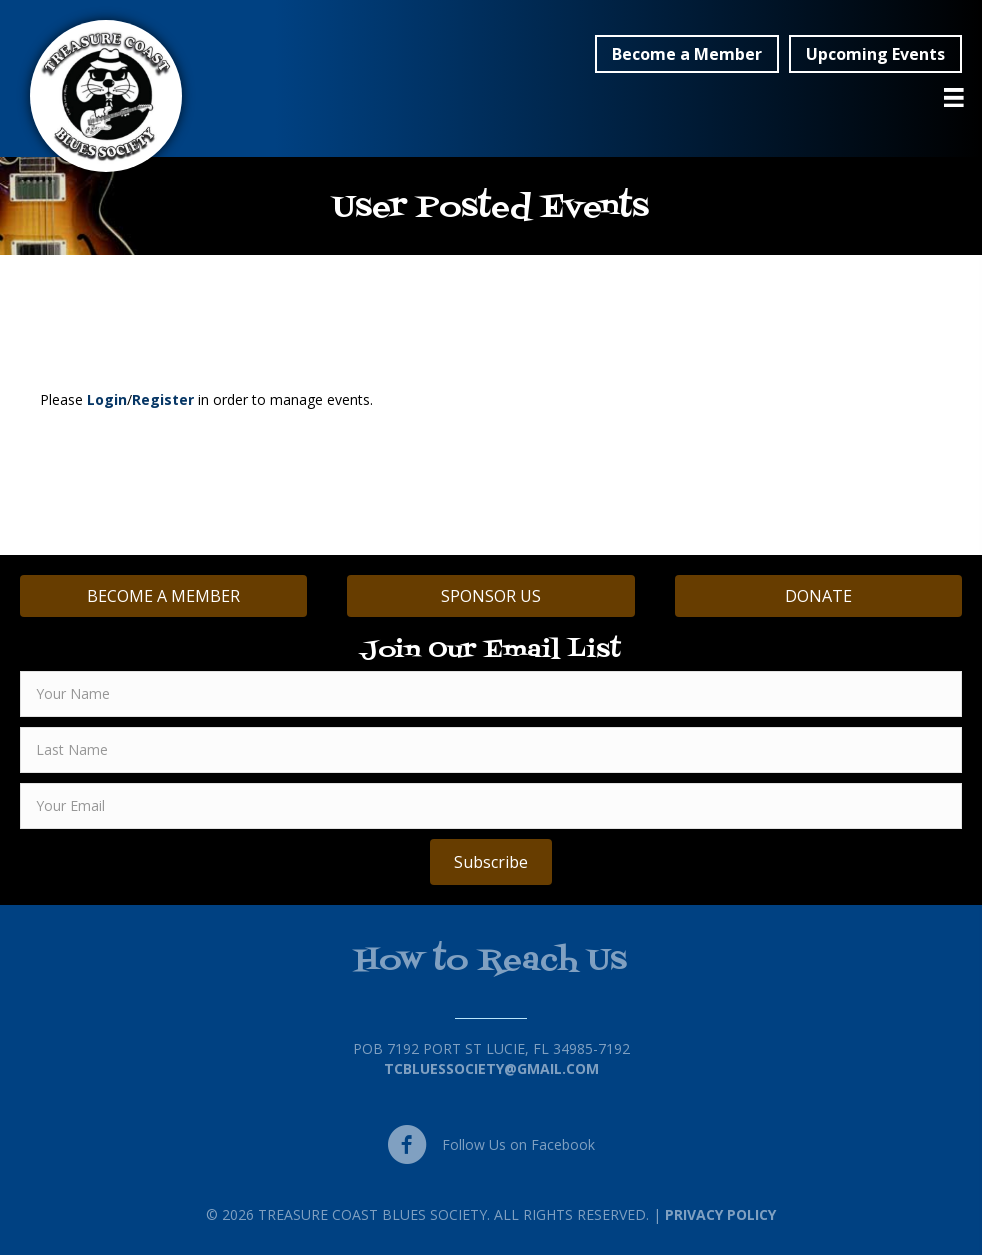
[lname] (491, 750)
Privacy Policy (720, 1214)
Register (163, 399)
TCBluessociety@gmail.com (491, 1068)
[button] (687, 54)
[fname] (491, 694)
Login (107, 399)
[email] (491, 806)
